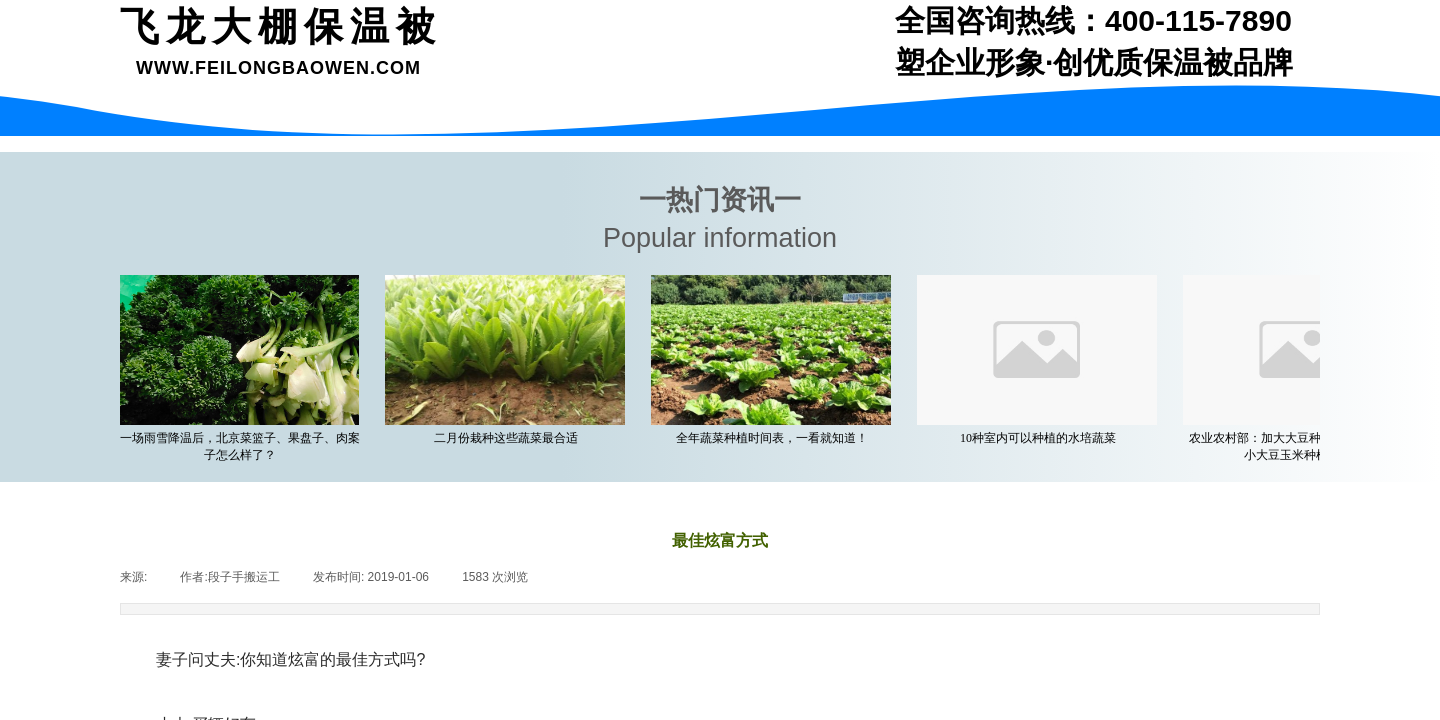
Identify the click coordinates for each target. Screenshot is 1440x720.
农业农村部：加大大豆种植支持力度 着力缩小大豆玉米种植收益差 (1308, 446)
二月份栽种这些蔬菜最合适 (510, 438)
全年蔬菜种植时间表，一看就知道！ (776, 438)
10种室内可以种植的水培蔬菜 (1042, 438)
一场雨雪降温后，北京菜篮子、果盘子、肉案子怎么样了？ (244, 446)
